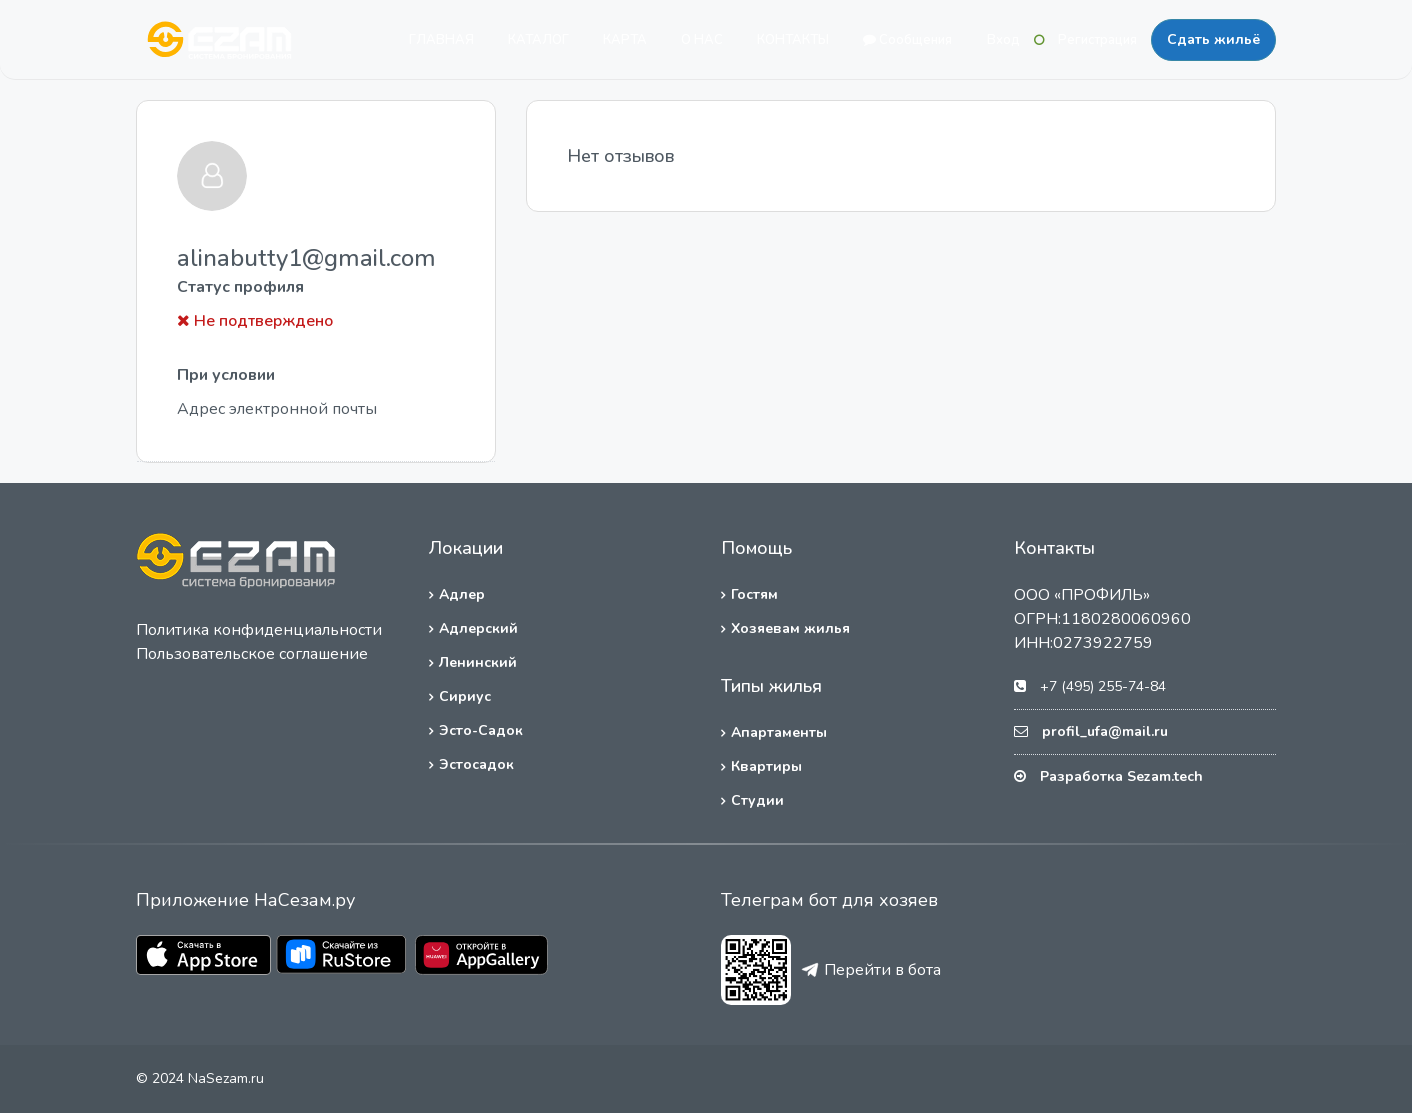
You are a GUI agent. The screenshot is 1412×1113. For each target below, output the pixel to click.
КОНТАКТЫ (793, 40)
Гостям (754, 594)
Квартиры (766, 766)
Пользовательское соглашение (252, 654)
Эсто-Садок (481, 730)
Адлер (462, 594)
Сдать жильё (1213, 39)
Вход (1003, 40)
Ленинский (478, 662)
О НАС (702, 40)
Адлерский (478, 628)
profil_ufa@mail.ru (1105, 731)
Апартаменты (779, 732)
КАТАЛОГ (538, 40)
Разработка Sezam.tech (1121, 776)
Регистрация (1097, 40)
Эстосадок (476, 764)
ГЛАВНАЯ (441, 40)
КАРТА (625, 40)
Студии (757, 800)
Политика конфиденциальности (259, 630)
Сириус (465, 696)
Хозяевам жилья (790, 628)
